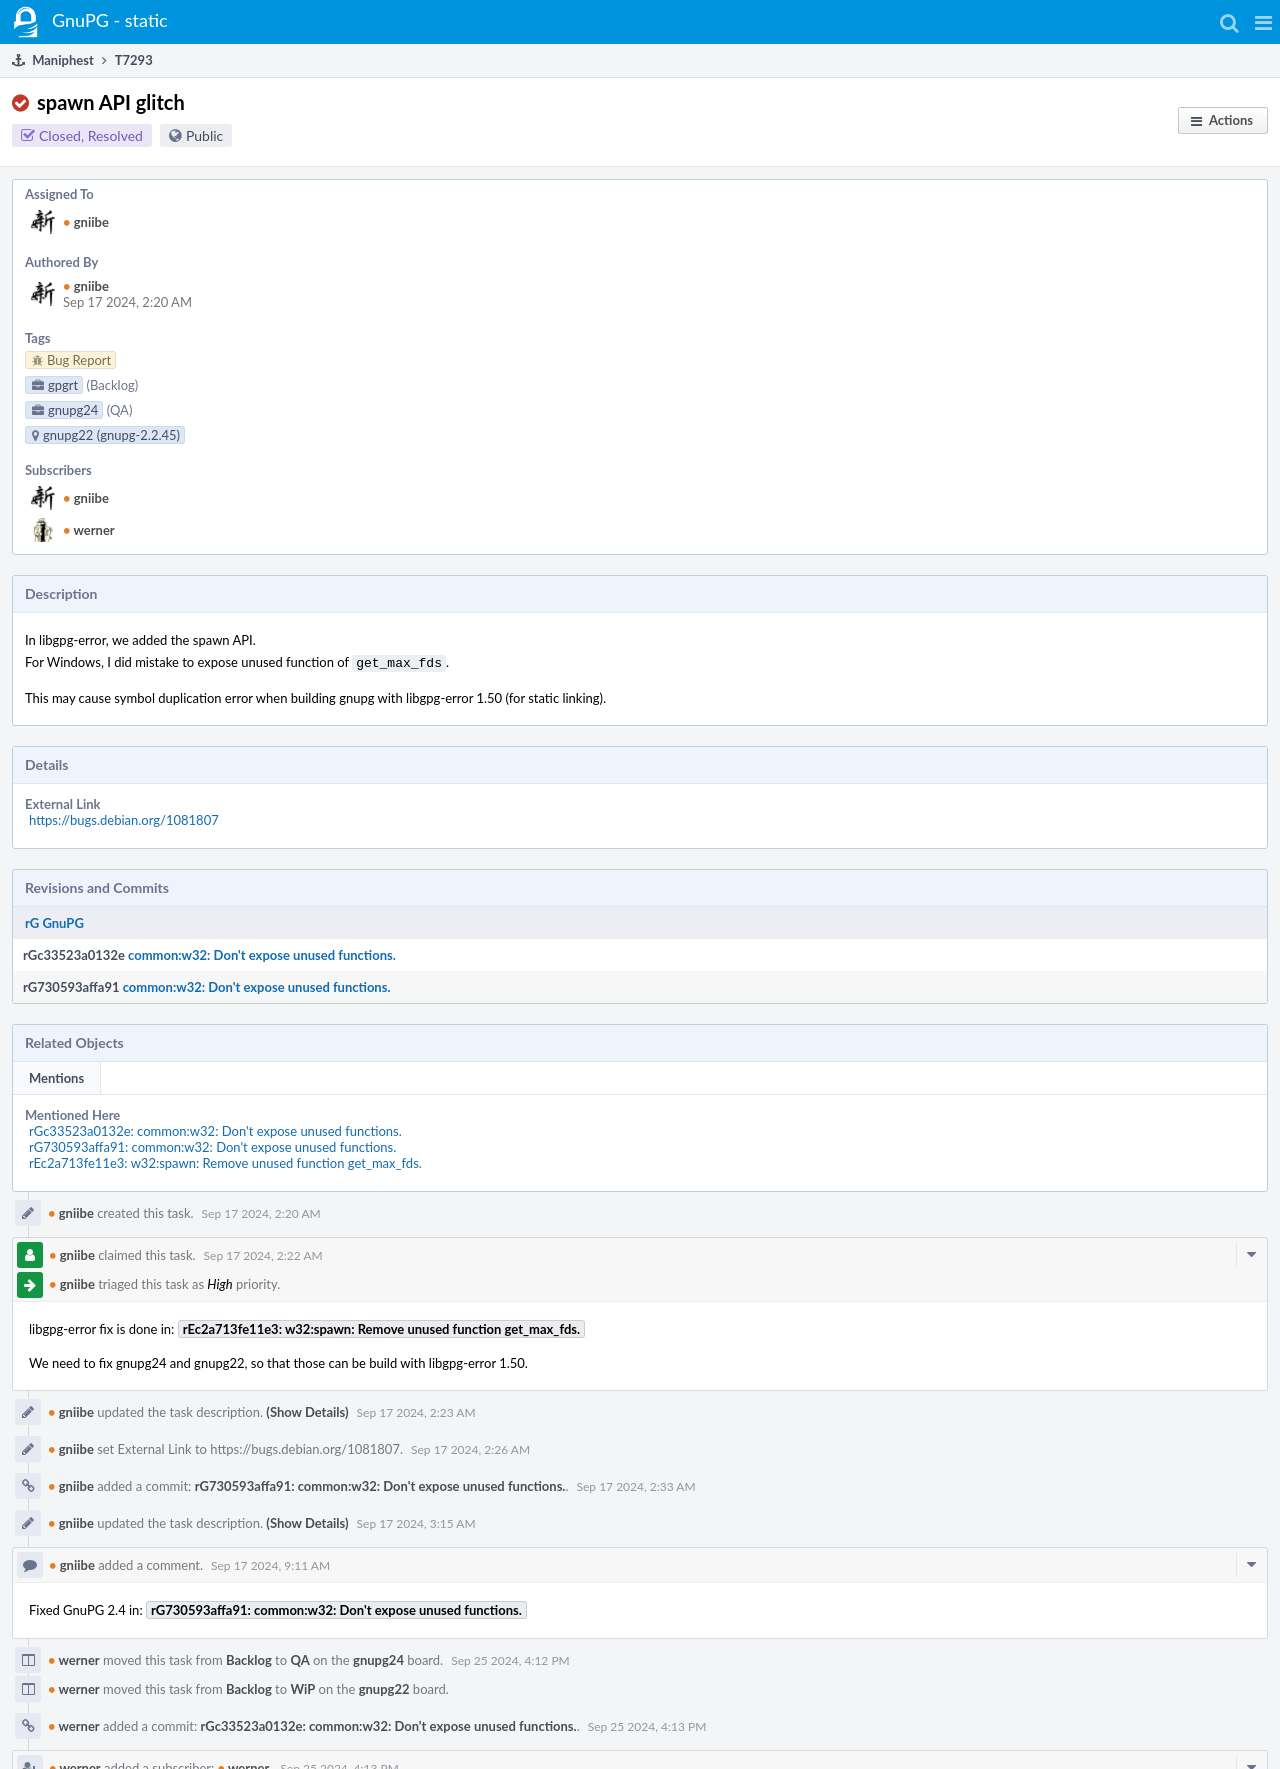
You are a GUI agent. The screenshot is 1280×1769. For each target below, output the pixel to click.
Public (204, 135)
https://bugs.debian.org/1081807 (124, 818)
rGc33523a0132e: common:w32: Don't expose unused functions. (215, 1129)
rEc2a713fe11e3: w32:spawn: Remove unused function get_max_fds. (225, 1161)
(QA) (120, 410)
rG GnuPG (54, 921)
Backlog (249, 1658)
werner (89, 530)
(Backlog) (113, 385)
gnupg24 (378, 1658)
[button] (1263, 22)
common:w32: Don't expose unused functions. (262, 953)
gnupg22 (384, 1687)
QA (299, 1658)
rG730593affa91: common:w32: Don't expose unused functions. (212, 1145)
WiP (302, 1687)
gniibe (86, 222)
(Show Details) (307, 1410)
